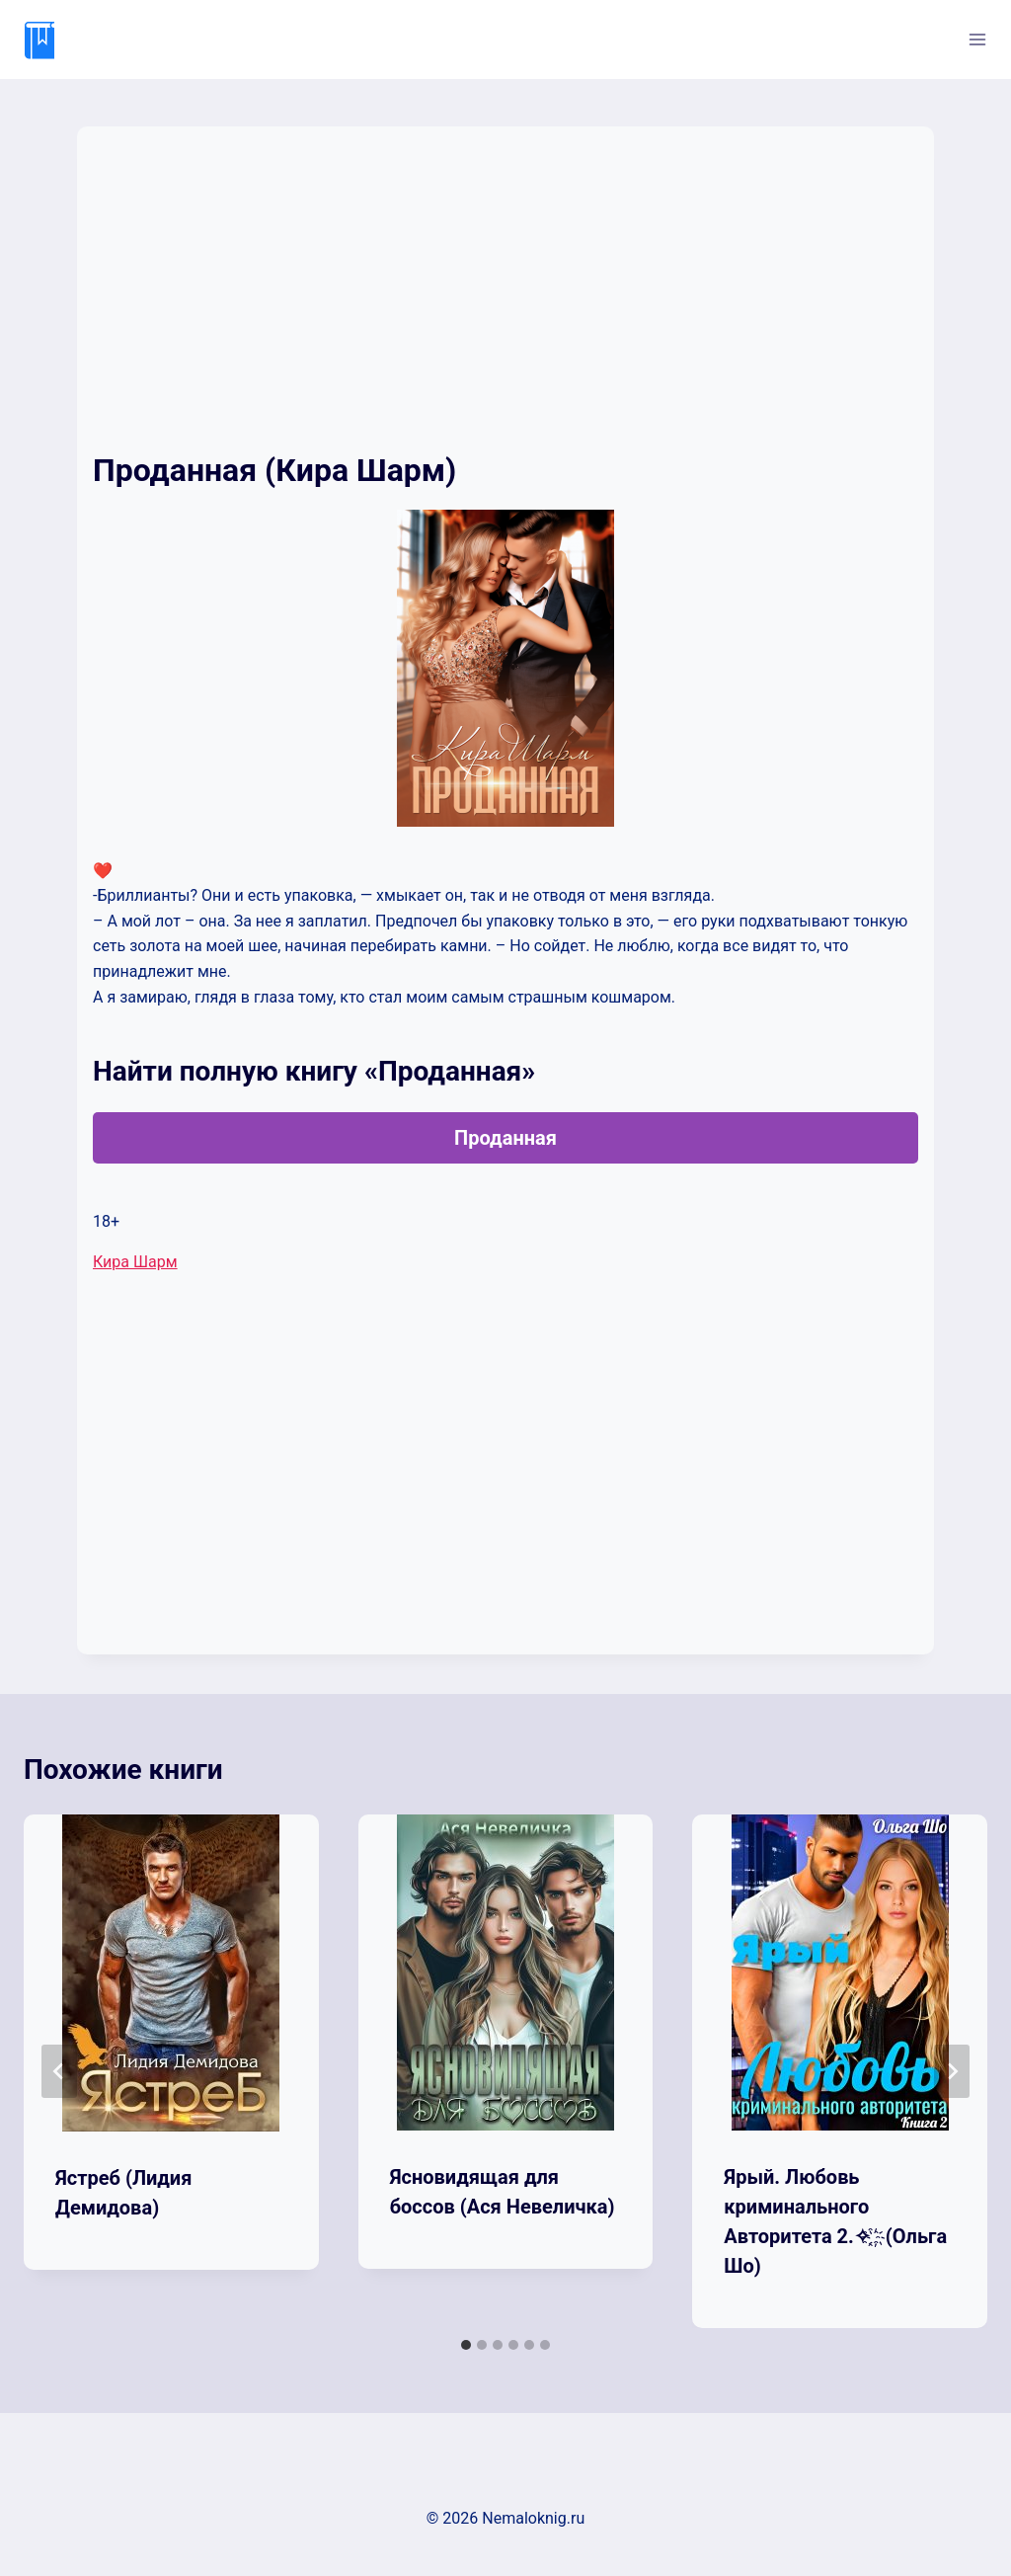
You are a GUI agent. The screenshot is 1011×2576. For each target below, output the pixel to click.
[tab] (466, 2345)
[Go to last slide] (59, 2071)
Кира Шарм (135, 1261)
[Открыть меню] (977, 39)
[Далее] (952, 2071)
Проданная (505, 1138)
